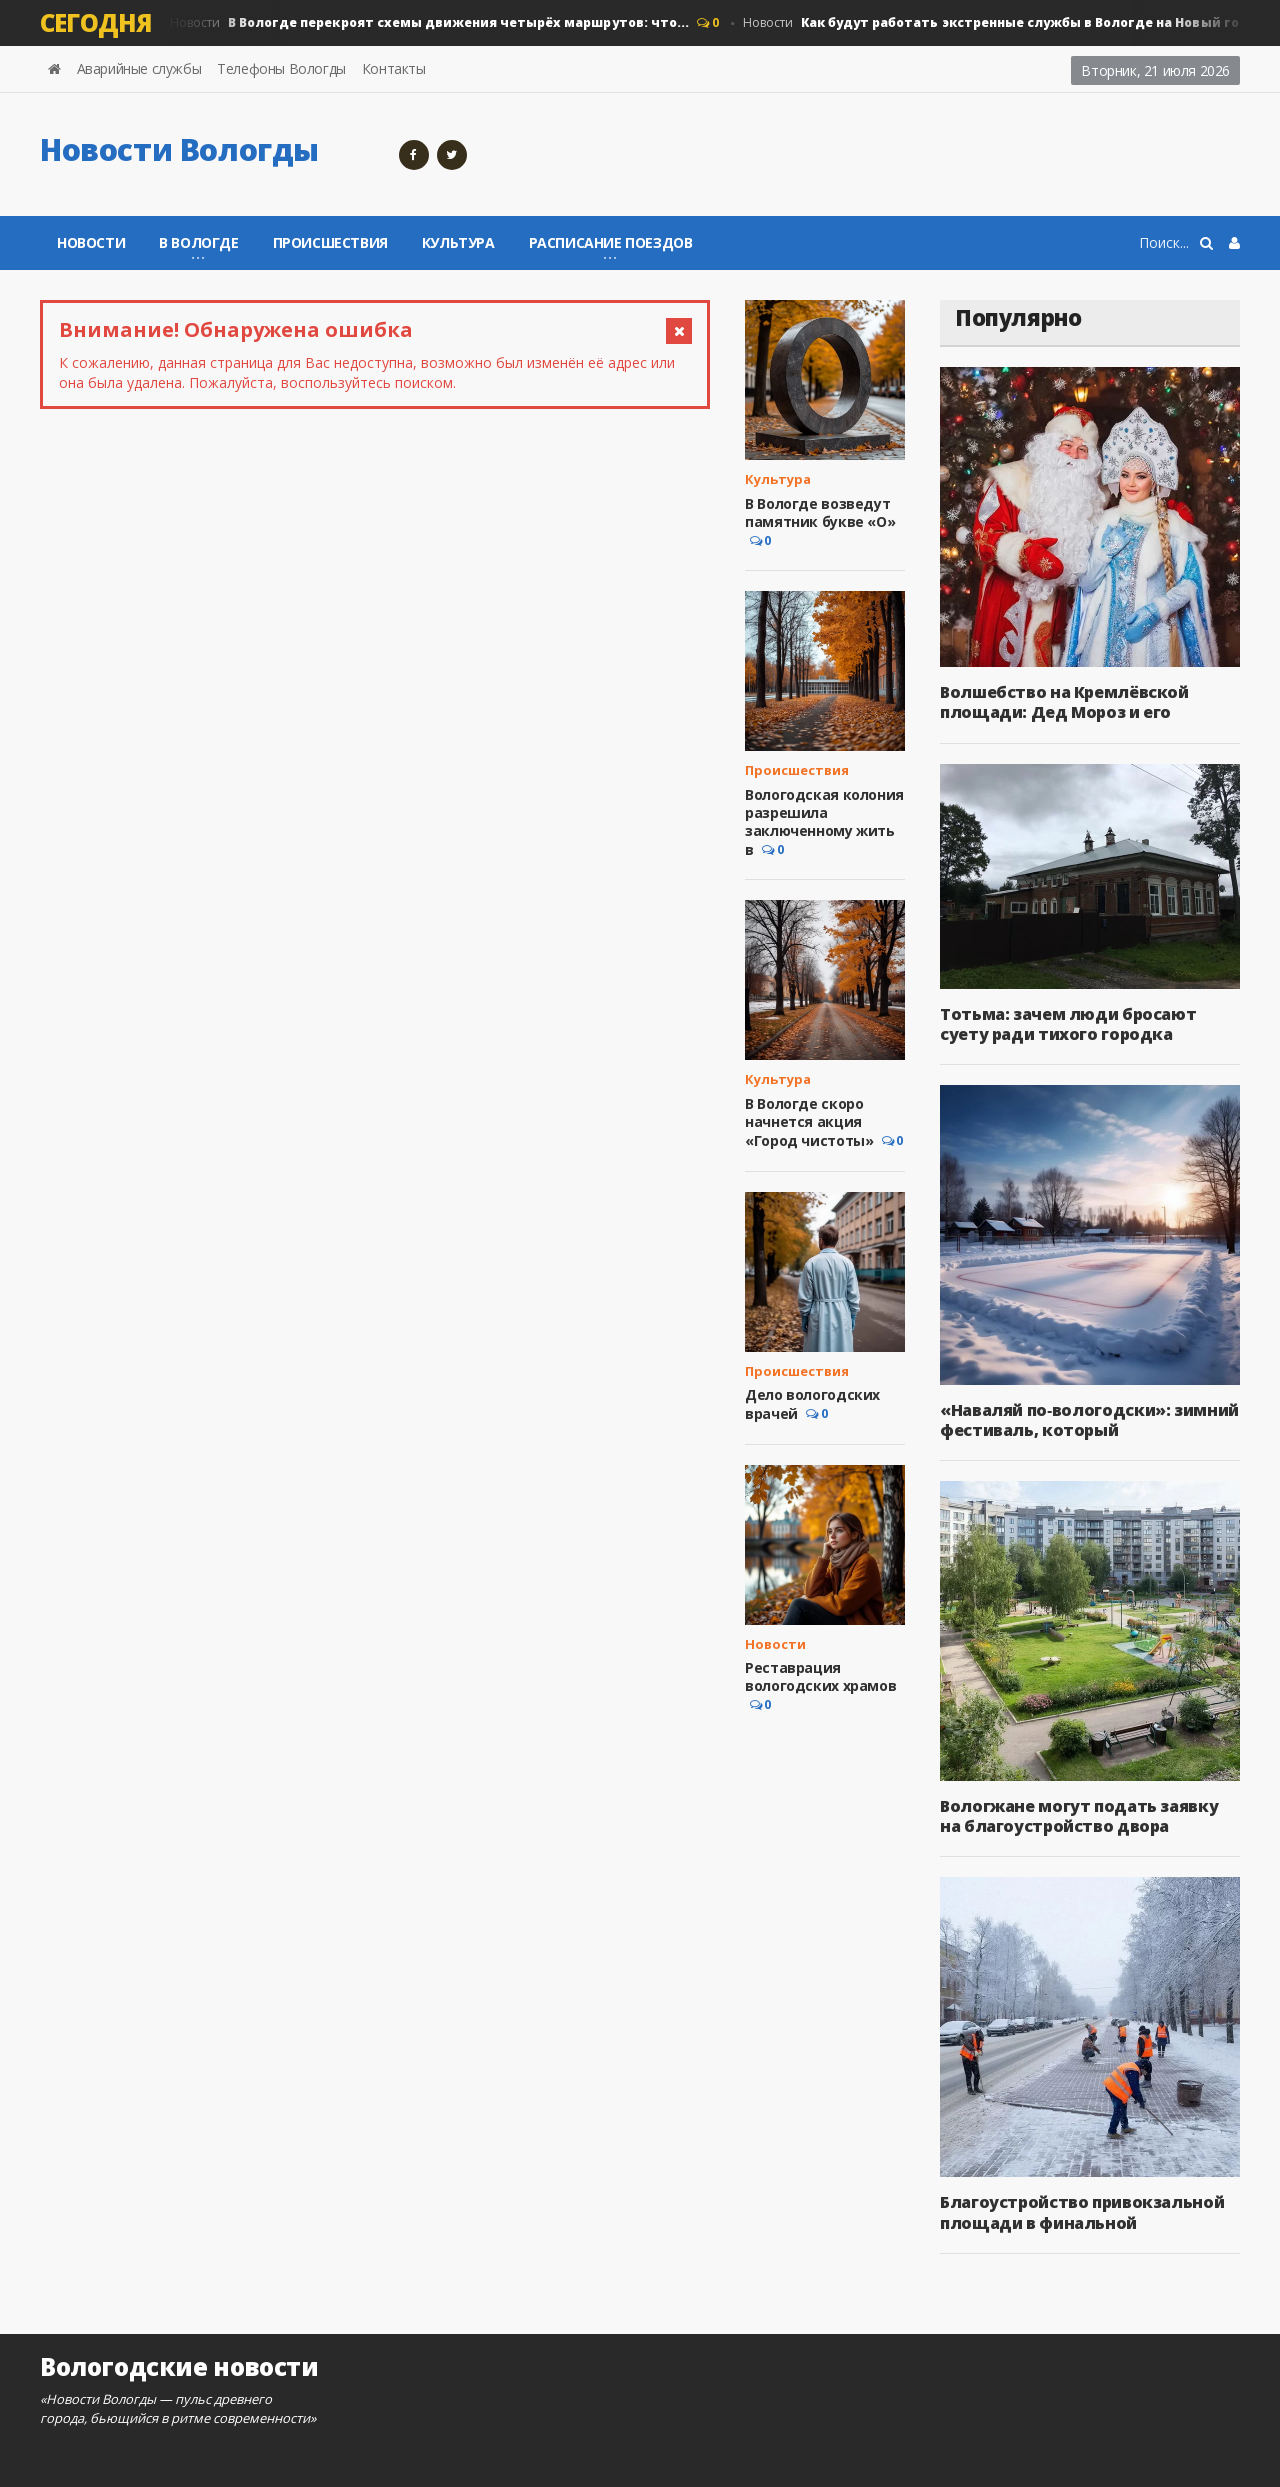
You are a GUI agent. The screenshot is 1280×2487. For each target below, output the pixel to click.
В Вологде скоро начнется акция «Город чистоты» (809, 1122)
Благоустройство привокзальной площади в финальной (1081, 2212)
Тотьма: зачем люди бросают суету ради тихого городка (1068, 1024)
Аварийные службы (139, 68)
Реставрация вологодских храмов (820, 1676)
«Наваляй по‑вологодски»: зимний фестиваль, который (1089, 1420)
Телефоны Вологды (281, 68)
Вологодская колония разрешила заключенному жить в (824, 822)
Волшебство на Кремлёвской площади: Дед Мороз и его (1064, 702)
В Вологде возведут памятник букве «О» (820, 512)
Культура (458, 242)
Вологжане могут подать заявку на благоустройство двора (1078, 1816)
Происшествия (330, 242)
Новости (428, 23)
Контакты (394, 68)
